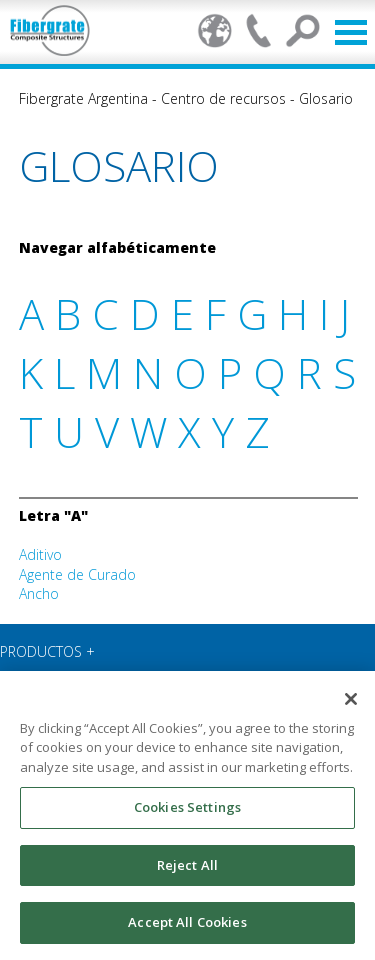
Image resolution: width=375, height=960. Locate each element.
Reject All (187, 865)
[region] (187, 815)
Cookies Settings (187, 807)
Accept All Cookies (187, 922)
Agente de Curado (77, 574)
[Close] (351, 699)
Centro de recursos (223, 98)
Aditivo (40, 554)
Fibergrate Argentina (83, 98)
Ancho (39, 593)
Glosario (326, 98)
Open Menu (351, 32)
